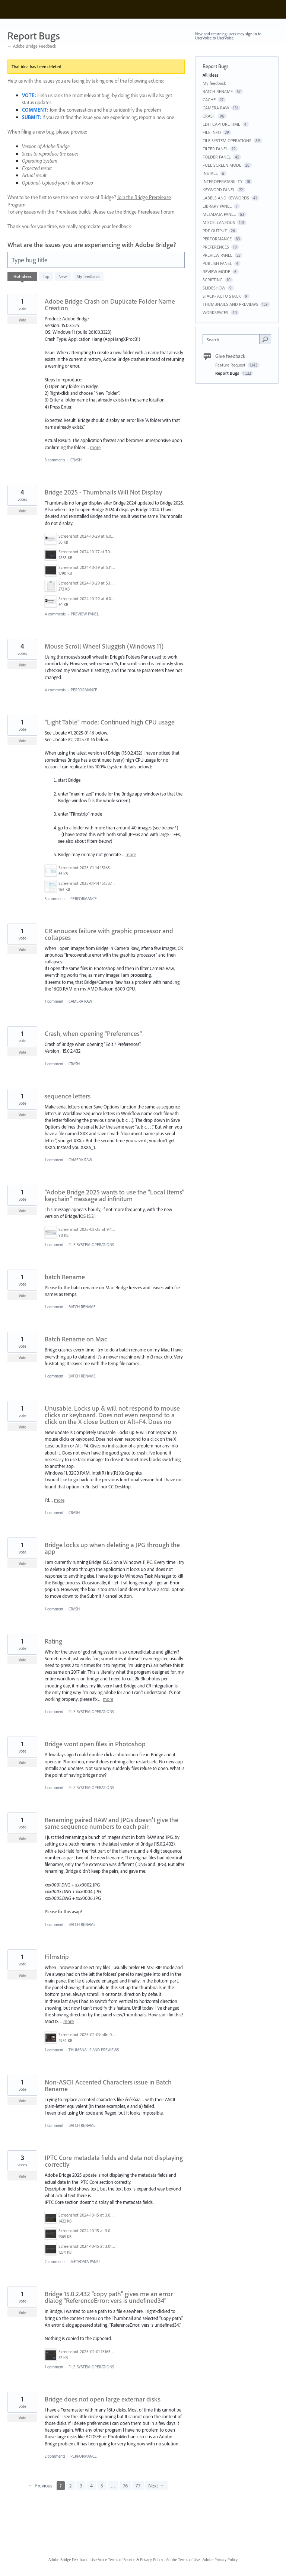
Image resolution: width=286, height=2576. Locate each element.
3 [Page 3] (81, 2485)
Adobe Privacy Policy (220, 2559)
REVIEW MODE (216, 271)
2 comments (55, 2261)
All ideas (211, 75)
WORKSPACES (215, 312)
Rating (53, 1641)
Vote (22, 320)
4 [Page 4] (91, 2485)
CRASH (76, 460)
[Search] (265, 339)
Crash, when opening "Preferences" (93, 1033)
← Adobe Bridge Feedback (31, 46)
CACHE (209, 99)
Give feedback (230, 356)
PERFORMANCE (84, 689)
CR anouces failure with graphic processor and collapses (109, 934)
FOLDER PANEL (217, 157)
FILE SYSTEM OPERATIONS (91, 1244)
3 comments (55, 460)
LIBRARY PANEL (217, 206)
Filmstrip (57, 1956)
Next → (156, 2485)
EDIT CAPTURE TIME (221, 124)
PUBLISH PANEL (217, 263)
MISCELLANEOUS (219, 222)
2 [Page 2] (70, 2485)
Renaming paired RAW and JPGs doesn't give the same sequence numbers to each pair (111, 1823)
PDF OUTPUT (215, 230)
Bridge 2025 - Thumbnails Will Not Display (103, 492)
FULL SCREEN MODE (222, 165)
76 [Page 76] (125, 2485)
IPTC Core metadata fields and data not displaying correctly (114, 2161)
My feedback (88, 276)
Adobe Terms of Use (183, 2559)
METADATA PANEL (85, 2261)
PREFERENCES (216, 247)
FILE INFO (212, 132)
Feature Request (231, 365)
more (95, 447)
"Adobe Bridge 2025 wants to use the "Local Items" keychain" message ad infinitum (114, 1195)
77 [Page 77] (138, 2485)
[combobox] (232, 339)
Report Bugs (227, 373)
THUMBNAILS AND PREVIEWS (94, 2049)
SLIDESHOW (214, 288)
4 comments (55, 614)
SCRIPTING (213, 279)
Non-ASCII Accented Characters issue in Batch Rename (108, 2085)
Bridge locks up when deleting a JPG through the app (112, 1548)
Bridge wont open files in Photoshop (95, 1744)
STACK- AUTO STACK (222, 296)
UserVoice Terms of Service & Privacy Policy (126, 2559)
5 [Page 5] (102, 2485)
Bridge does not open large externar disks (103, 2399)
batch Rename (65, 1277)
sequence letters (67, 1096)
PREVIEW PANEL (85, 614)
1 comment (54, 1001)
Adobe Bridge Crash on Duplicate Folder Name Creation (110, 304)
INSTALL (210, 173)
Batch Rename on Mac (76, 1339)
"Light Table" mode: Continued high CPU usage (110, 722)
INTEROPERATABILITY (222, 181)
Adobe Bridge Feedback (68, 2559)
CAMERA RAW (80, 1001)
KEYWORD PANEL (219, 189)
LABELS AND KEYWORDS (226, 198)
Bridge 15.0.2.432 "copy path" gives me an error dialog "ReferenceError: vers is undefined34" (109, 2297)
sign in (251, 33)
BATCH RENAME (82, 1306)
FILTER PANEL (215, 148)
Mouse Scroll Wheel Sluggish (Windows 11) (104, 646)
